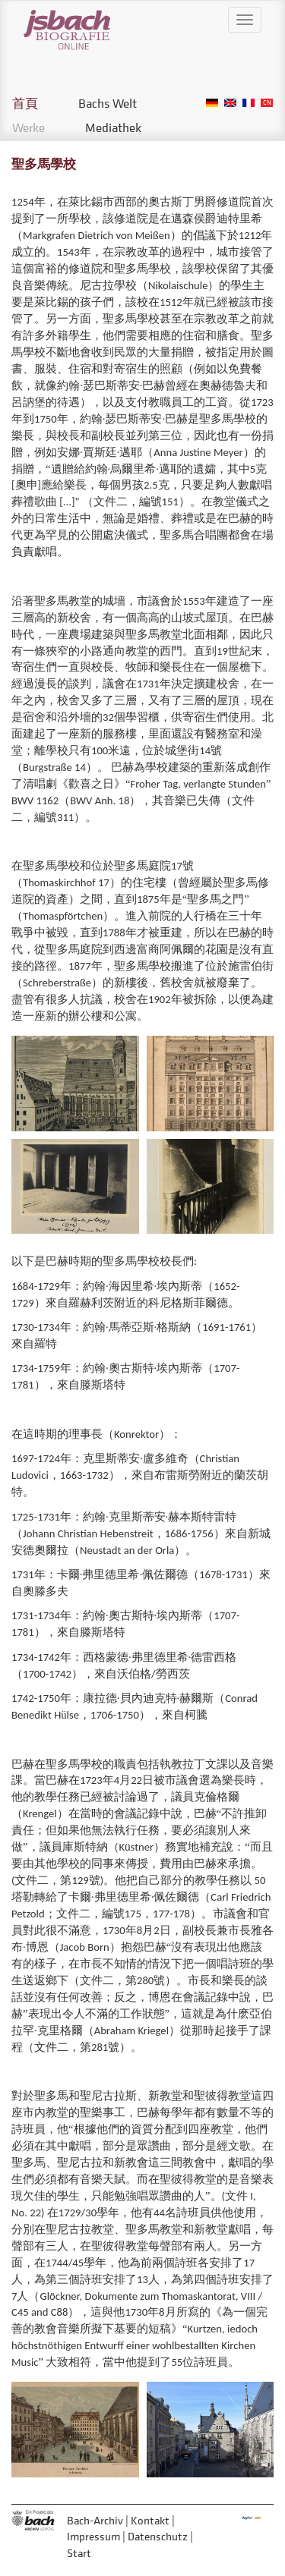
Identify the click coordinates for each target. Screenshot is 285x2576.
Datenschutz (158, 2536)
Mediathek (113, 127)
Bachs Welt (107, 103)
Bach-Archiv (95, 2520)
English (230, 103)
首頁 (25, 103)
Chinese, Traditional (267, 103)
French (248, 103)
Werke (28, 127)
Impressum (93, 2536)
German (212, 103)
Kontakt (150, 2520)
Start (79, 2553)
